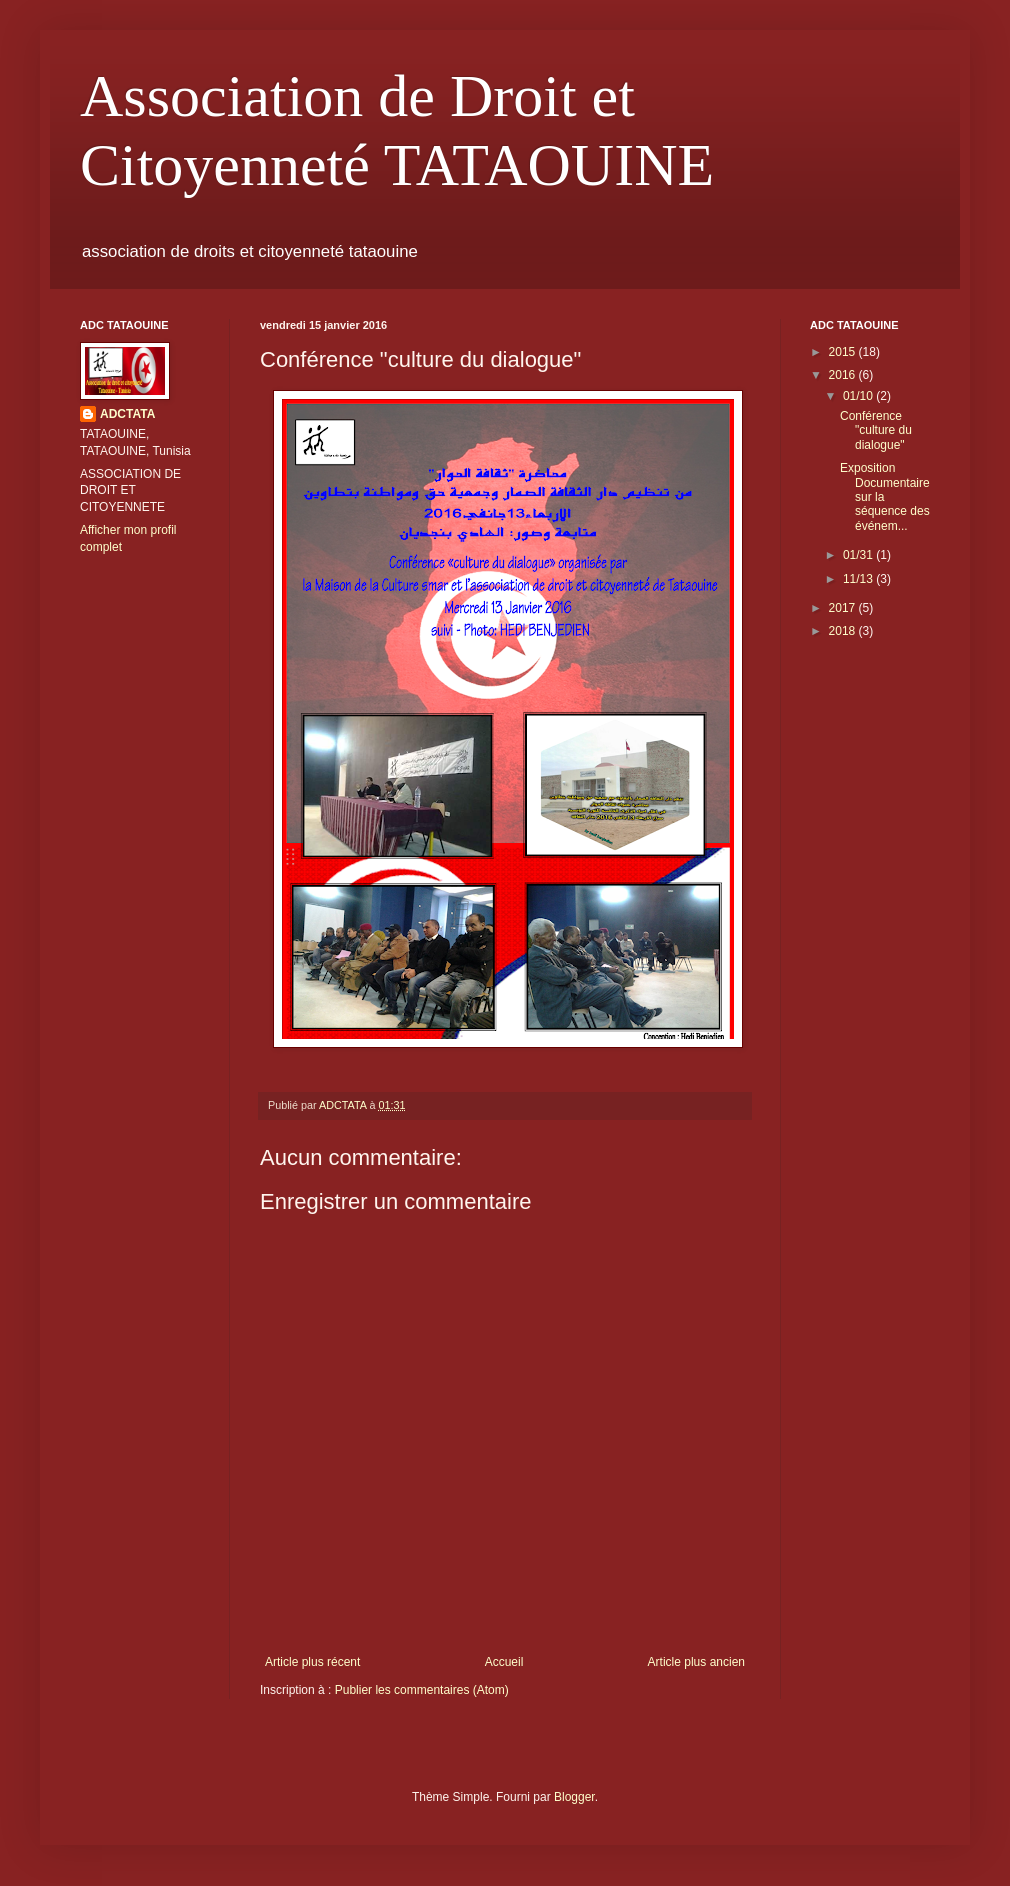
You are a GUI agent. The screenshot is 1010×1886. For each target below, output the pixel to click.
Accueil (504, 1662)
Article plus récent (312, 1662)
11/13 (859, 579)
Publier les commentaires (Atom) (422, 1690)
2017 (844, 608)
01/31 (859, 555)
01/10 (859, 396)
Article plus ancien (696, 1662)
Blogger (574, 1797)
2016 (844, 375)
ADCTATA (127, 414)
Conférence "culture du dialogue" (876, 430)
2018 (844, 631)
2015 (844, 352)
